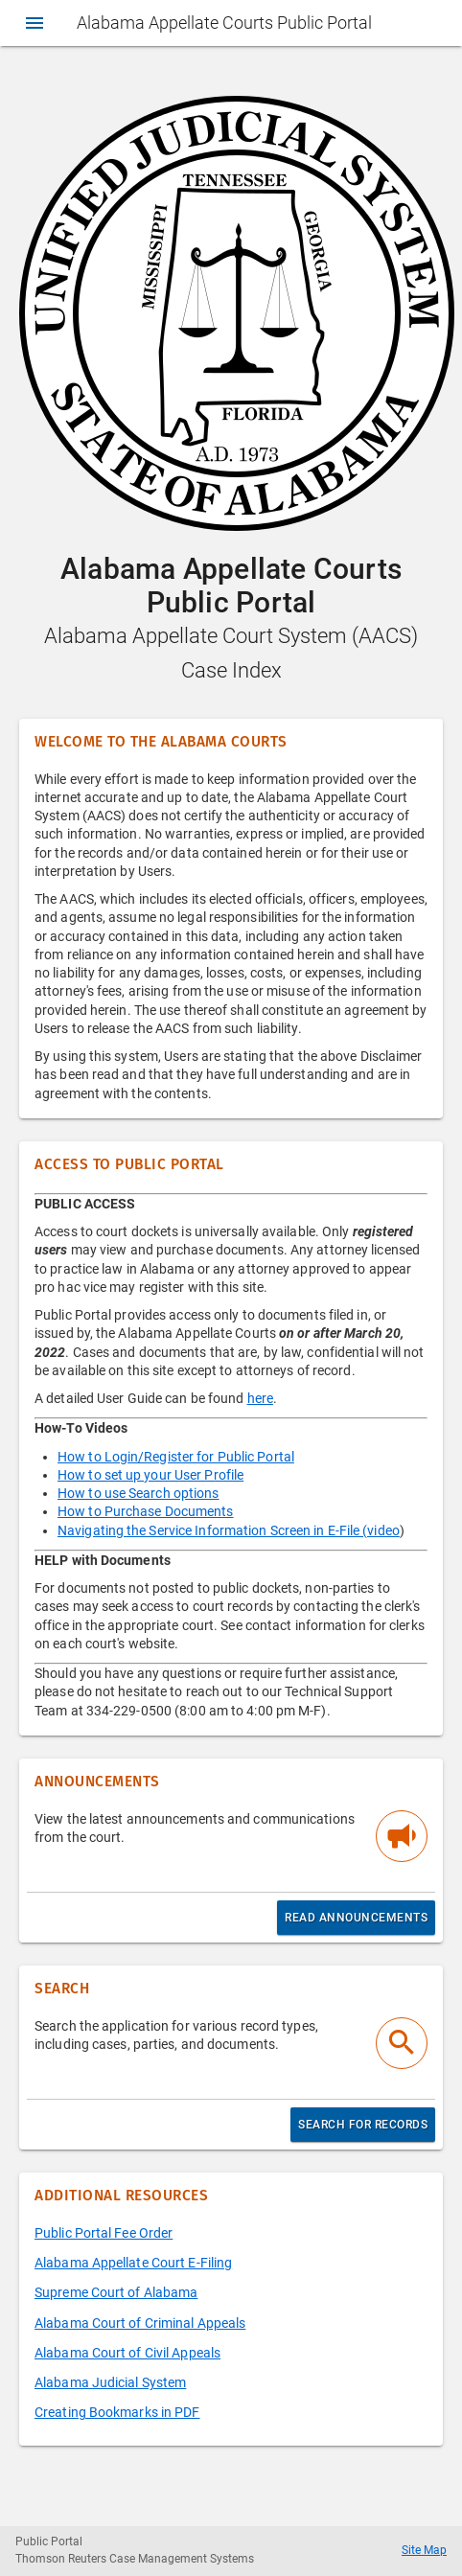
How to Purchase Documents (146, 1511)
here (260, 1398)
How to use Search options (138, 1493)
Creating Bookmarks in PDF (117, 2412)
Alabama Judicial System (110, 2382)
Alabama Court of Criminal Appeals (140, 2323)
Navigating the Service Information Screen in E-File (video (229, 1530)
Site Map (424, 2550)
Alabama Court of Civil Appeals (127, 2352)
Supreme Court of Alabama (116, 2292)
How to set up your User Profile (150, 1475)
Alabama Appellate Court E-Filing (133, 2262)
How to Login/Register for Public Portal (176, 1456)
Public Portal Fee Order (104, 2233)
